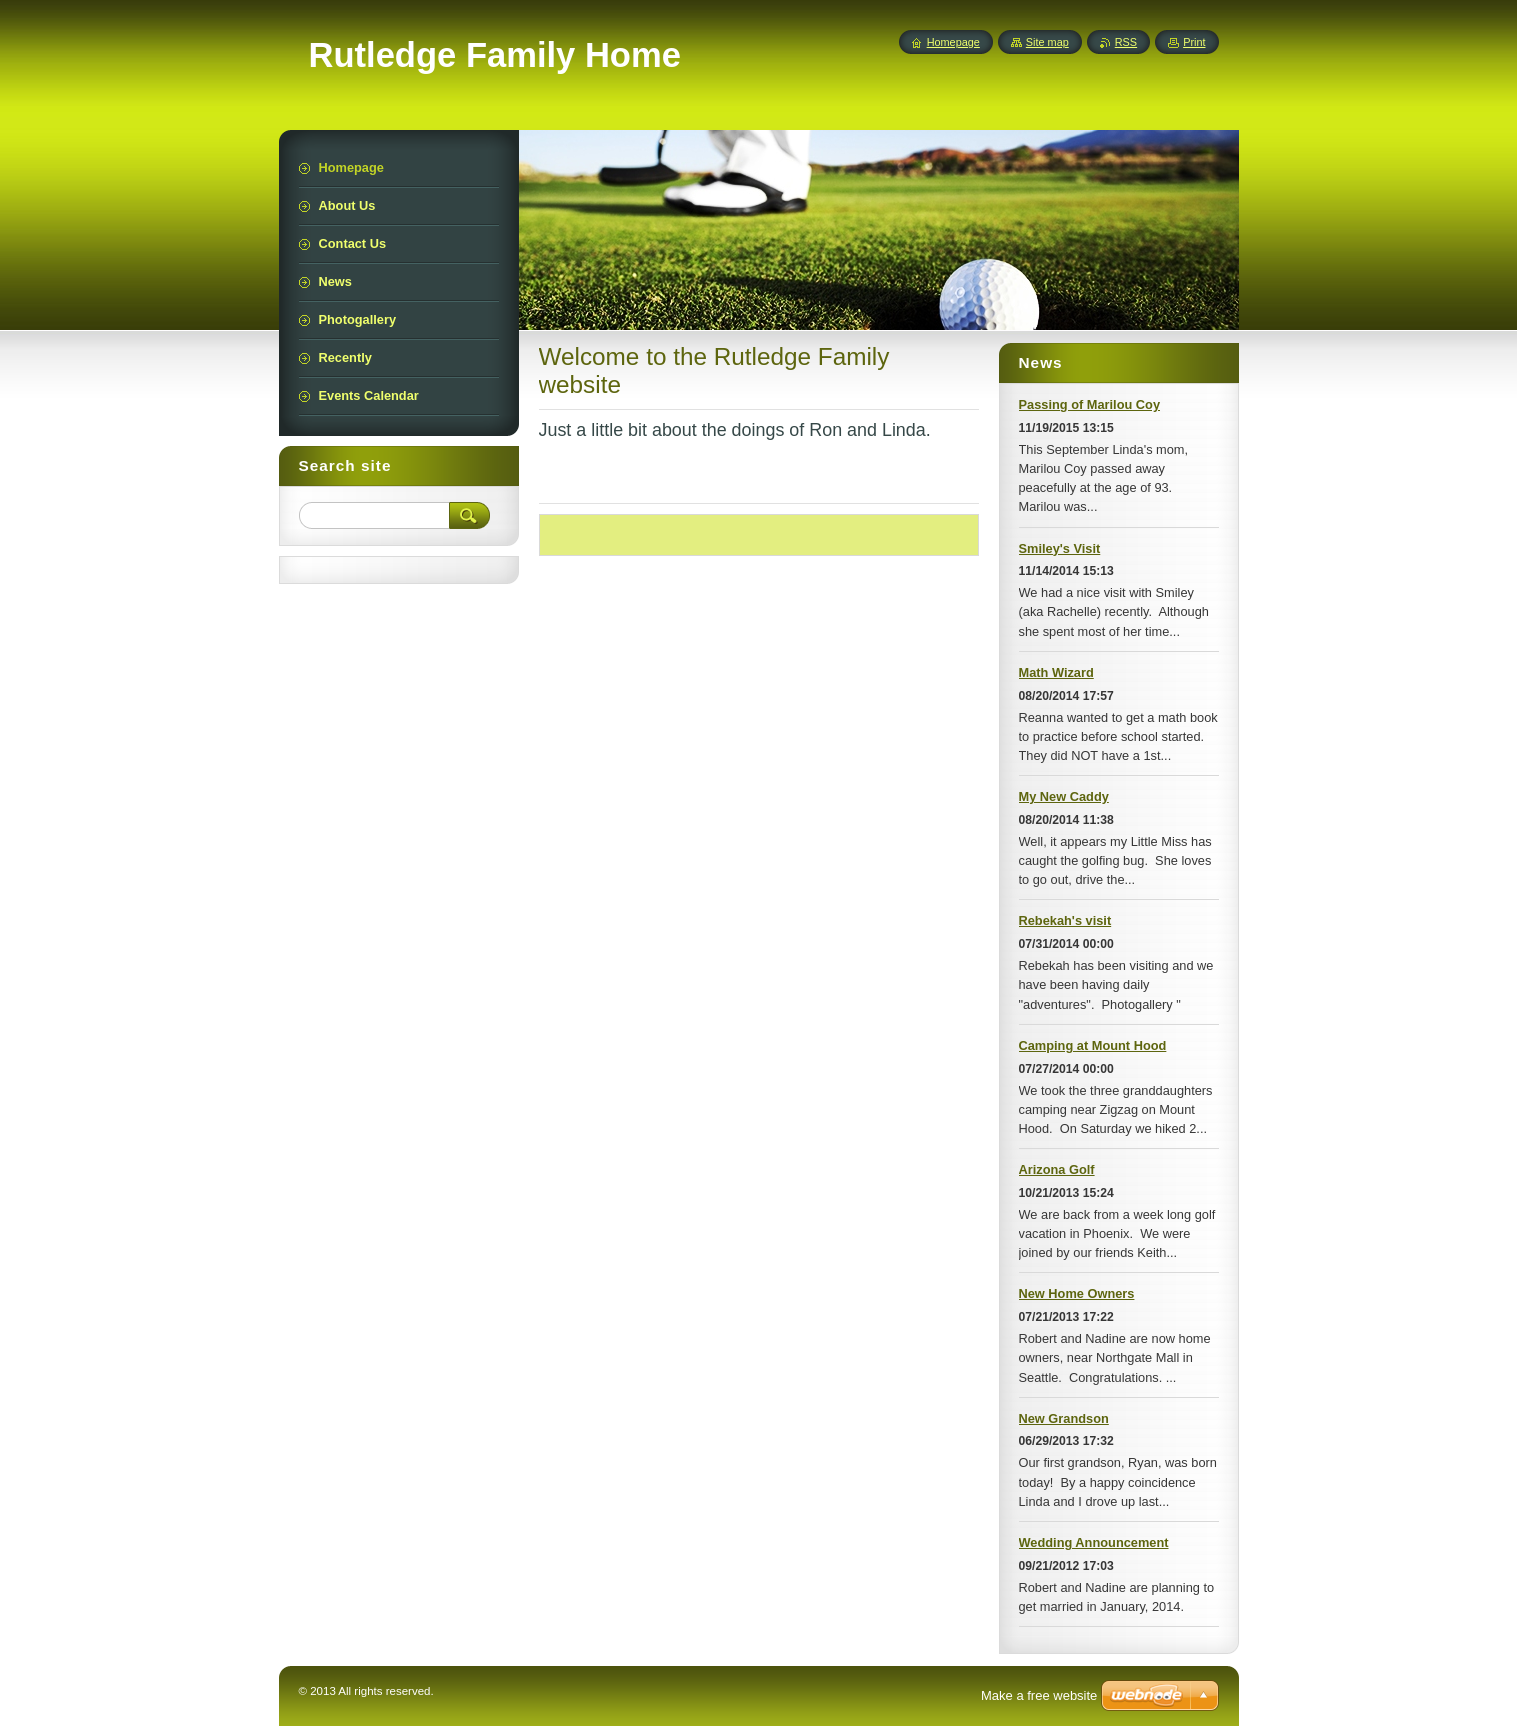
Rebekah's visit (1065, 920)
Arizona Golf (1057, 1169)
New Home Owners (1077, 1293)
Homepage (953, 42)
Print (1194, 42)
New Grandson (1064, 1418)
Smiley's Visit (1060, 548)
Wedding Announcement (1094, 1542)
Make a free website (1039, 1695)
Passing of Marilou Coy (1090, 404)
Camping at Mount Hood (1093, 1045)
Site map (1047, 42)
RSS (1126, 42)
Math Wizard (1056, 672)
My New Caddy (1064, 796)
